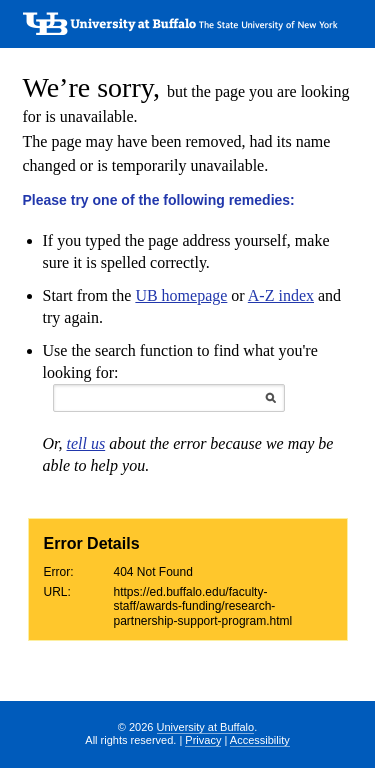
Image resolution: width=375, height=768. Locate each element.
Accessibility (260, 740)
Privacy (203, 740)
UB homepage (181, 295)
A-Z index (281, 295)
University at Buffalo (206, 727)
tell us (86, 443)
